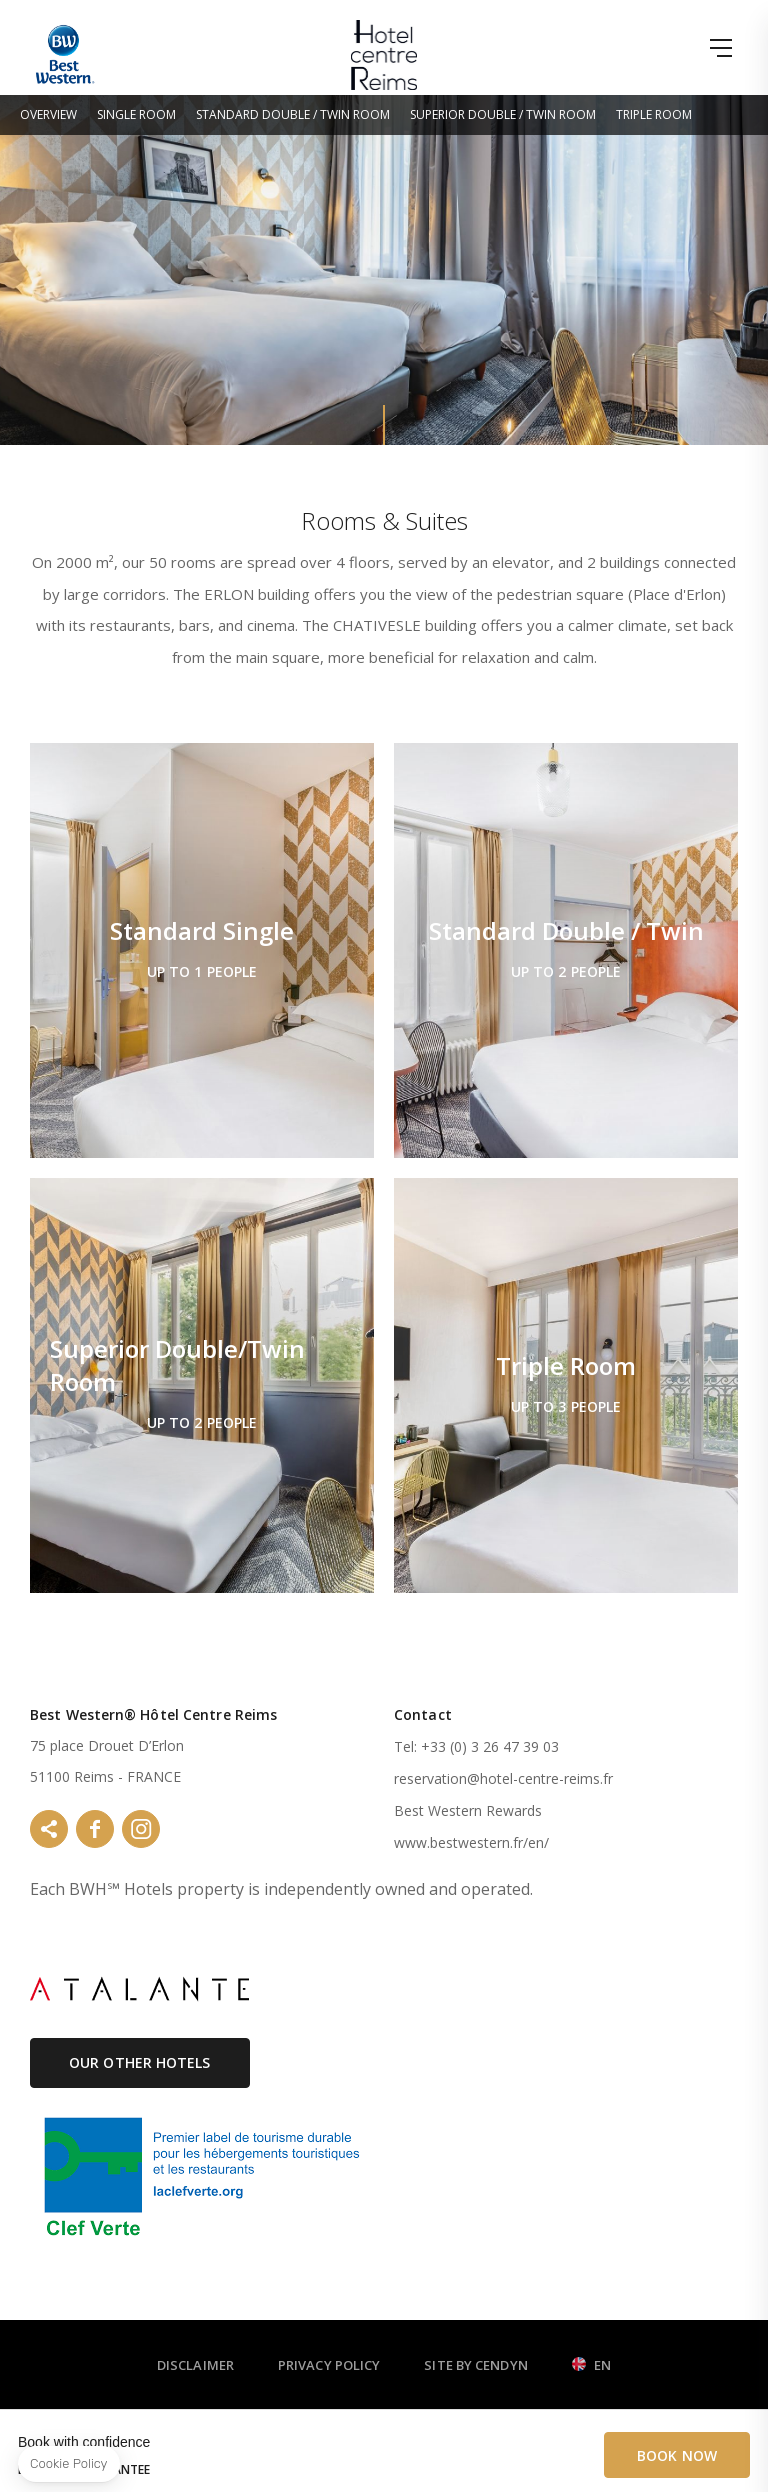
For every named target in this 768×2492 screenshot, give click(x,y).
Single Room (136, 114)
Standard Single (202, 950)
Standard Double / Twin (566, 950)
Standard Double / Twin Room (293, 114)
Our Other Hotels (140, 2062)
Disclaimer (195, 2365)
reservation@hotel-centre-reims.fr (503, 1778)
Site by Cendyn (475, 2365)
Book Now (677, 2455)
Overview (48, 114)
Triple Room (654, 114)
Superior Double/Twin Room (202, 1385)
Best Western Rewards (468, 1810)
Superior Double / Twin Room (503, 114)
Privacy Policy (329, 2365)
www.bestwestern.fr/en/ (471, 1842)
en (602, 2366)
